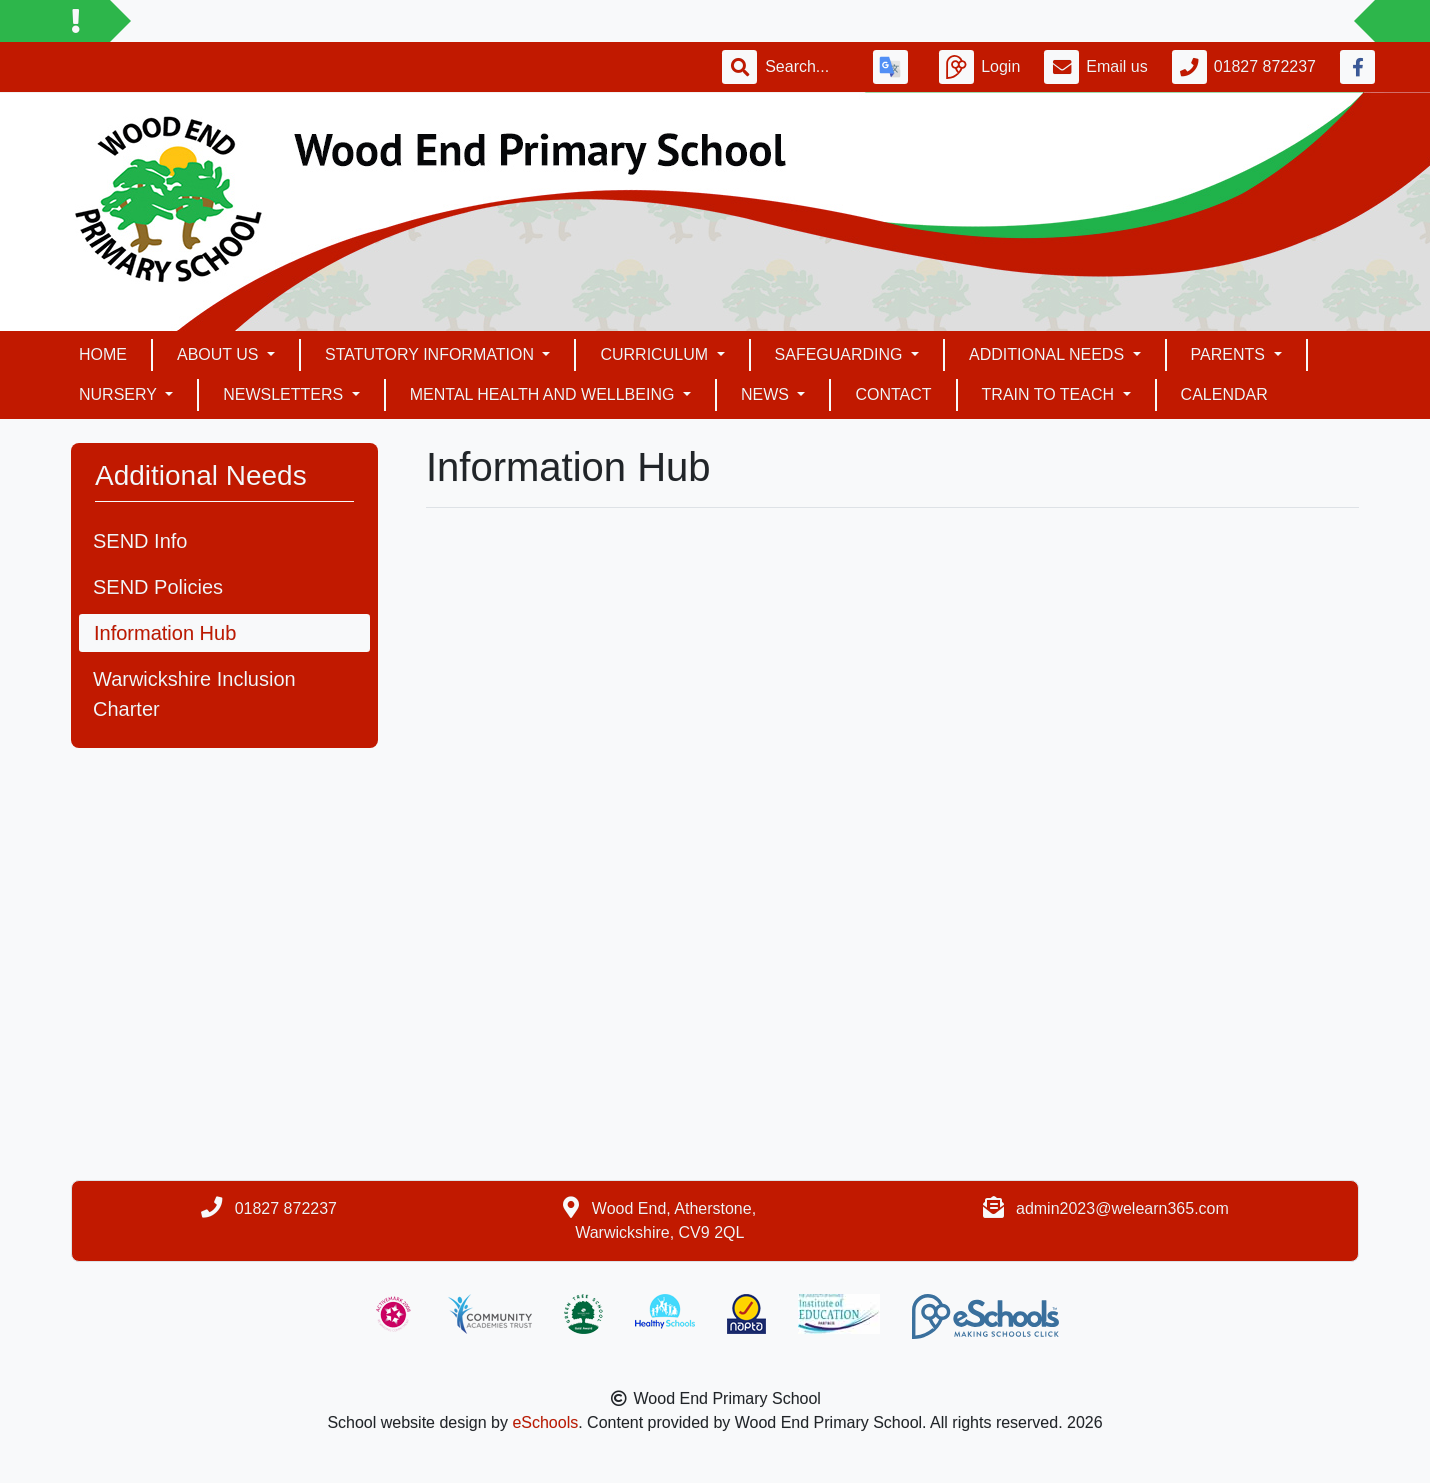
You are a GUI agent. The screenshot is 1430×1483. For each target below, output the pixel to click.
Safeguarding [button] (841, 354)
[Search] (807, 67)
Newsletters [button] (285, 394)
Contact (893, 394)
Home (103, 354)
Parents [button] (1230, 354)
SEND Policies (158, 587)
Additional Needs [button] (1048, 354)
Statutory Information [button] (431, 354)
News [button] (767, 394)
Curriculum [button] (656, 354)
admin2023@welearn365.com (1122, 1208)
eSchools (545, 1422)
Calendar (1224, 394)
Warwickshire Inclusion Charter (194, 694)
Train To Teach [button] (1050, 394)
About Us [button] (220, 354)
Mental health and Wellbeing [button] (544, 394)
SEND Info (140, 541)
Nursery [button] (120, 394)
